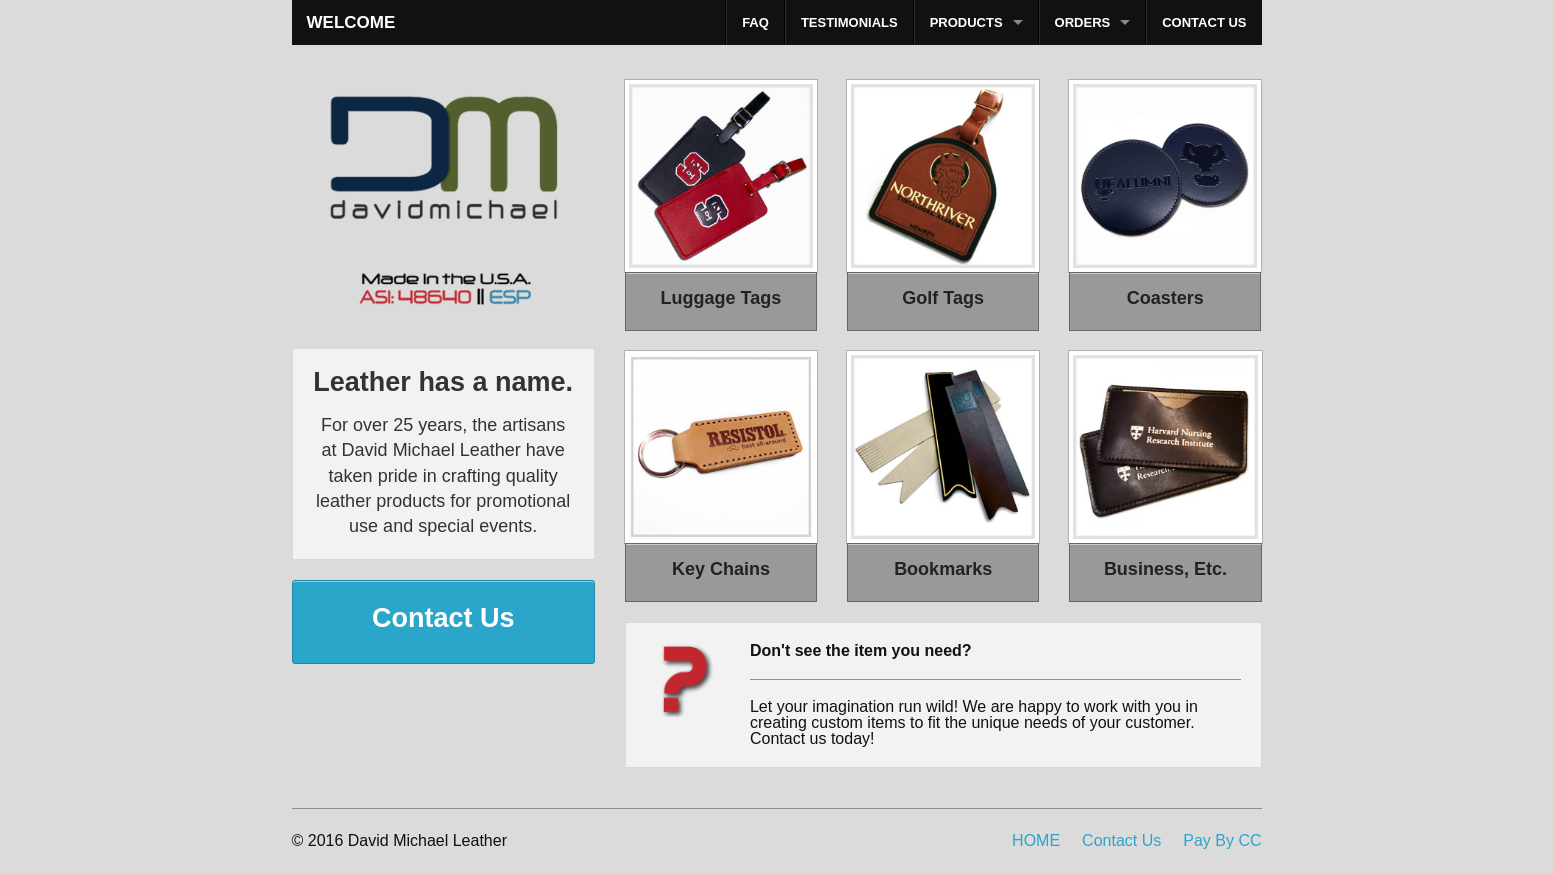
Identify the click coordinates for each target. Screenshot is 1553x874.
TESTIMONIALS (849, 22)
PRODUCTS (966, 22)
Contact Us (1121, 840)
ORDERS (1083, 22)
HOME (1036, 840)
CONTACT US (1204, 22)
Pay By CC (1222, 840)
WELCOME (351, 22)
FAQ (755, 22)
